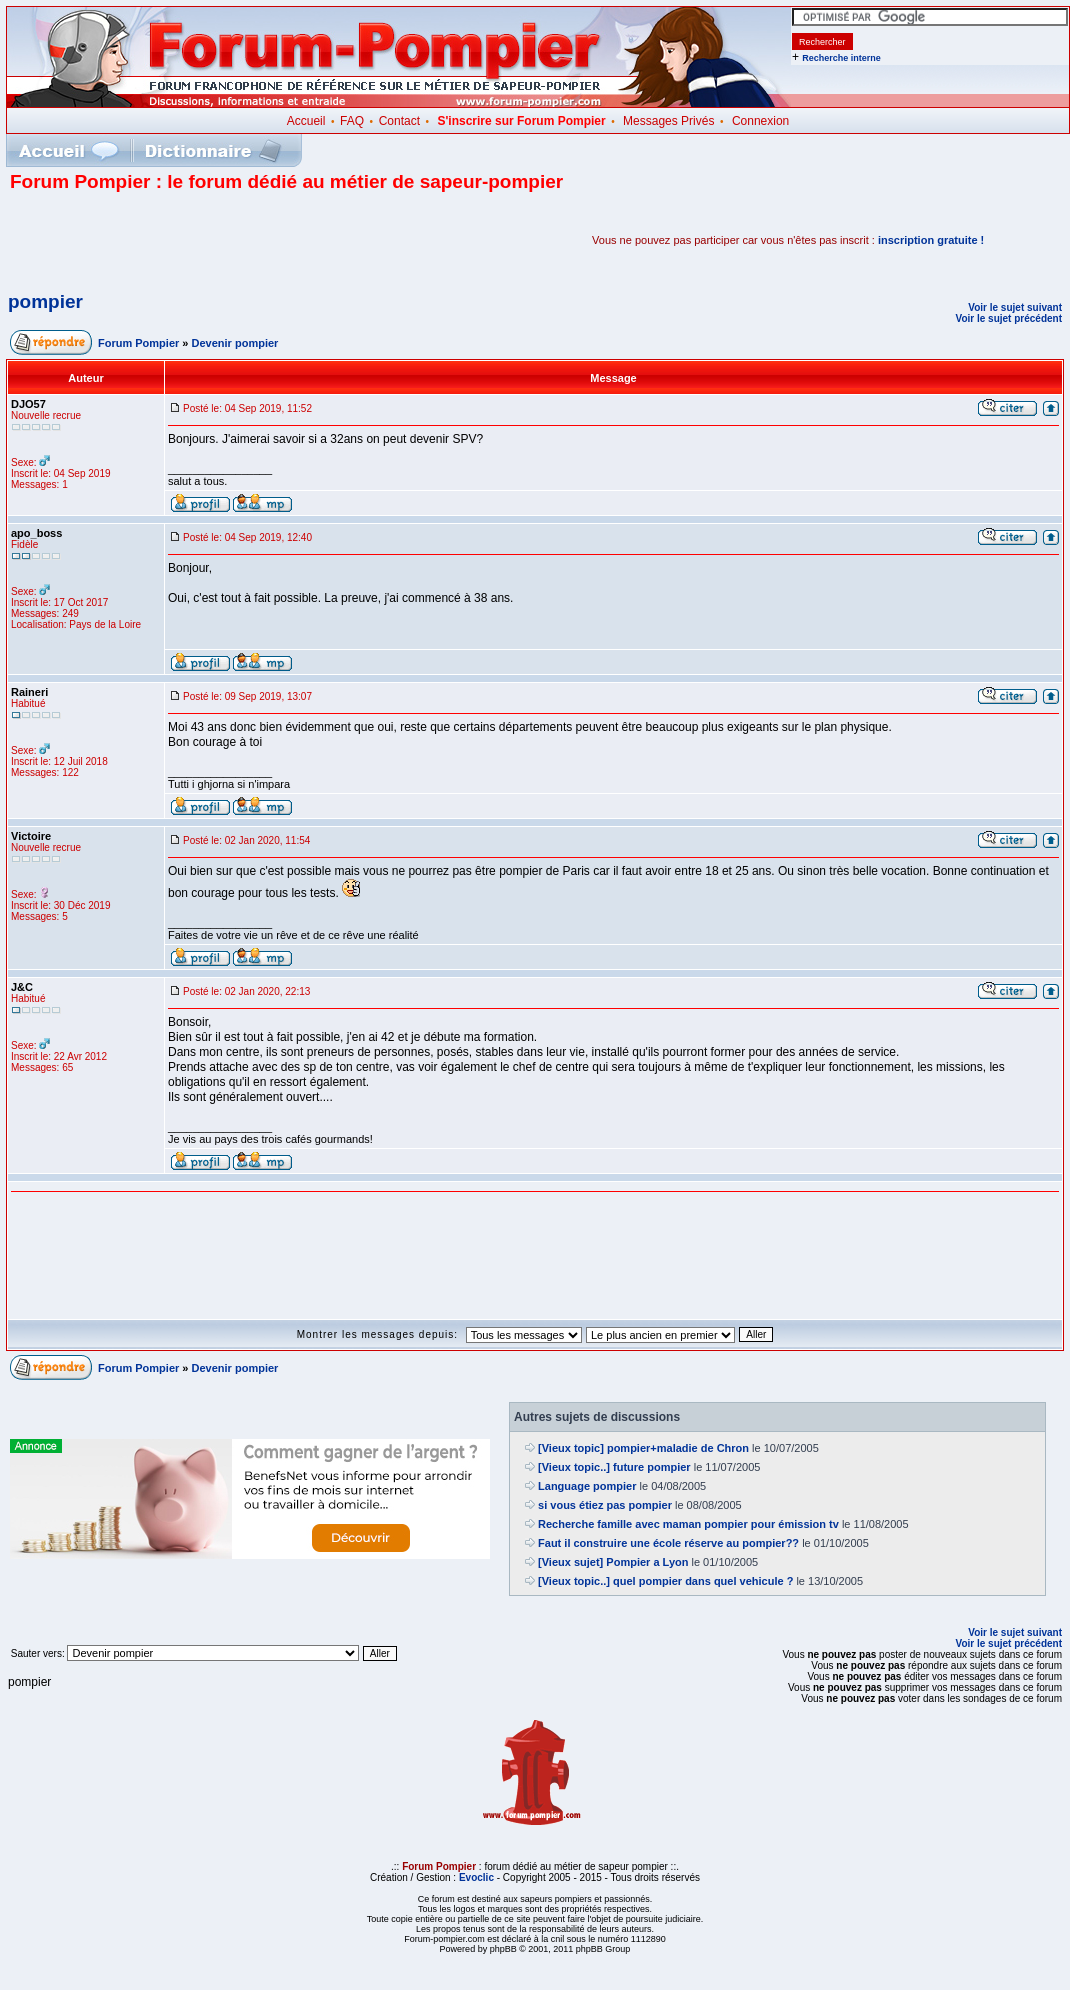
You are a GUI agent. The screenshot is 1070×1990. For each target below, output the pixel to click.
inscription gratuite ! (931, 240)
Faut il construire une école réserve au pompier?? (668, 1543)
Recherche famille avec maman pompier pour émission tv (688, 1524)
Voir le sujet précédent (1008, 318)
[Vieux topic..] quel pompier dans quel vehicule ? (665, 1581)
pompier (45, 301)
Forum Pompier (138, 343)
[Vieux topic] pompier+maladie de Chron (643, 1448)
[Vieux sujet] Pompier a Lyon (613, 1562)
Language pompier (587, 1486)
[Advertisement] (244, 240)
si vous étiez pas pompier (605, 1505)
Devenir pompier (235, 343)
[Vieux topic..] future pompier (614, 1467)
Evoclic (476, 1877)
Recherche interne (841, 58)
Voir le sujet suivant (1015, 307)
